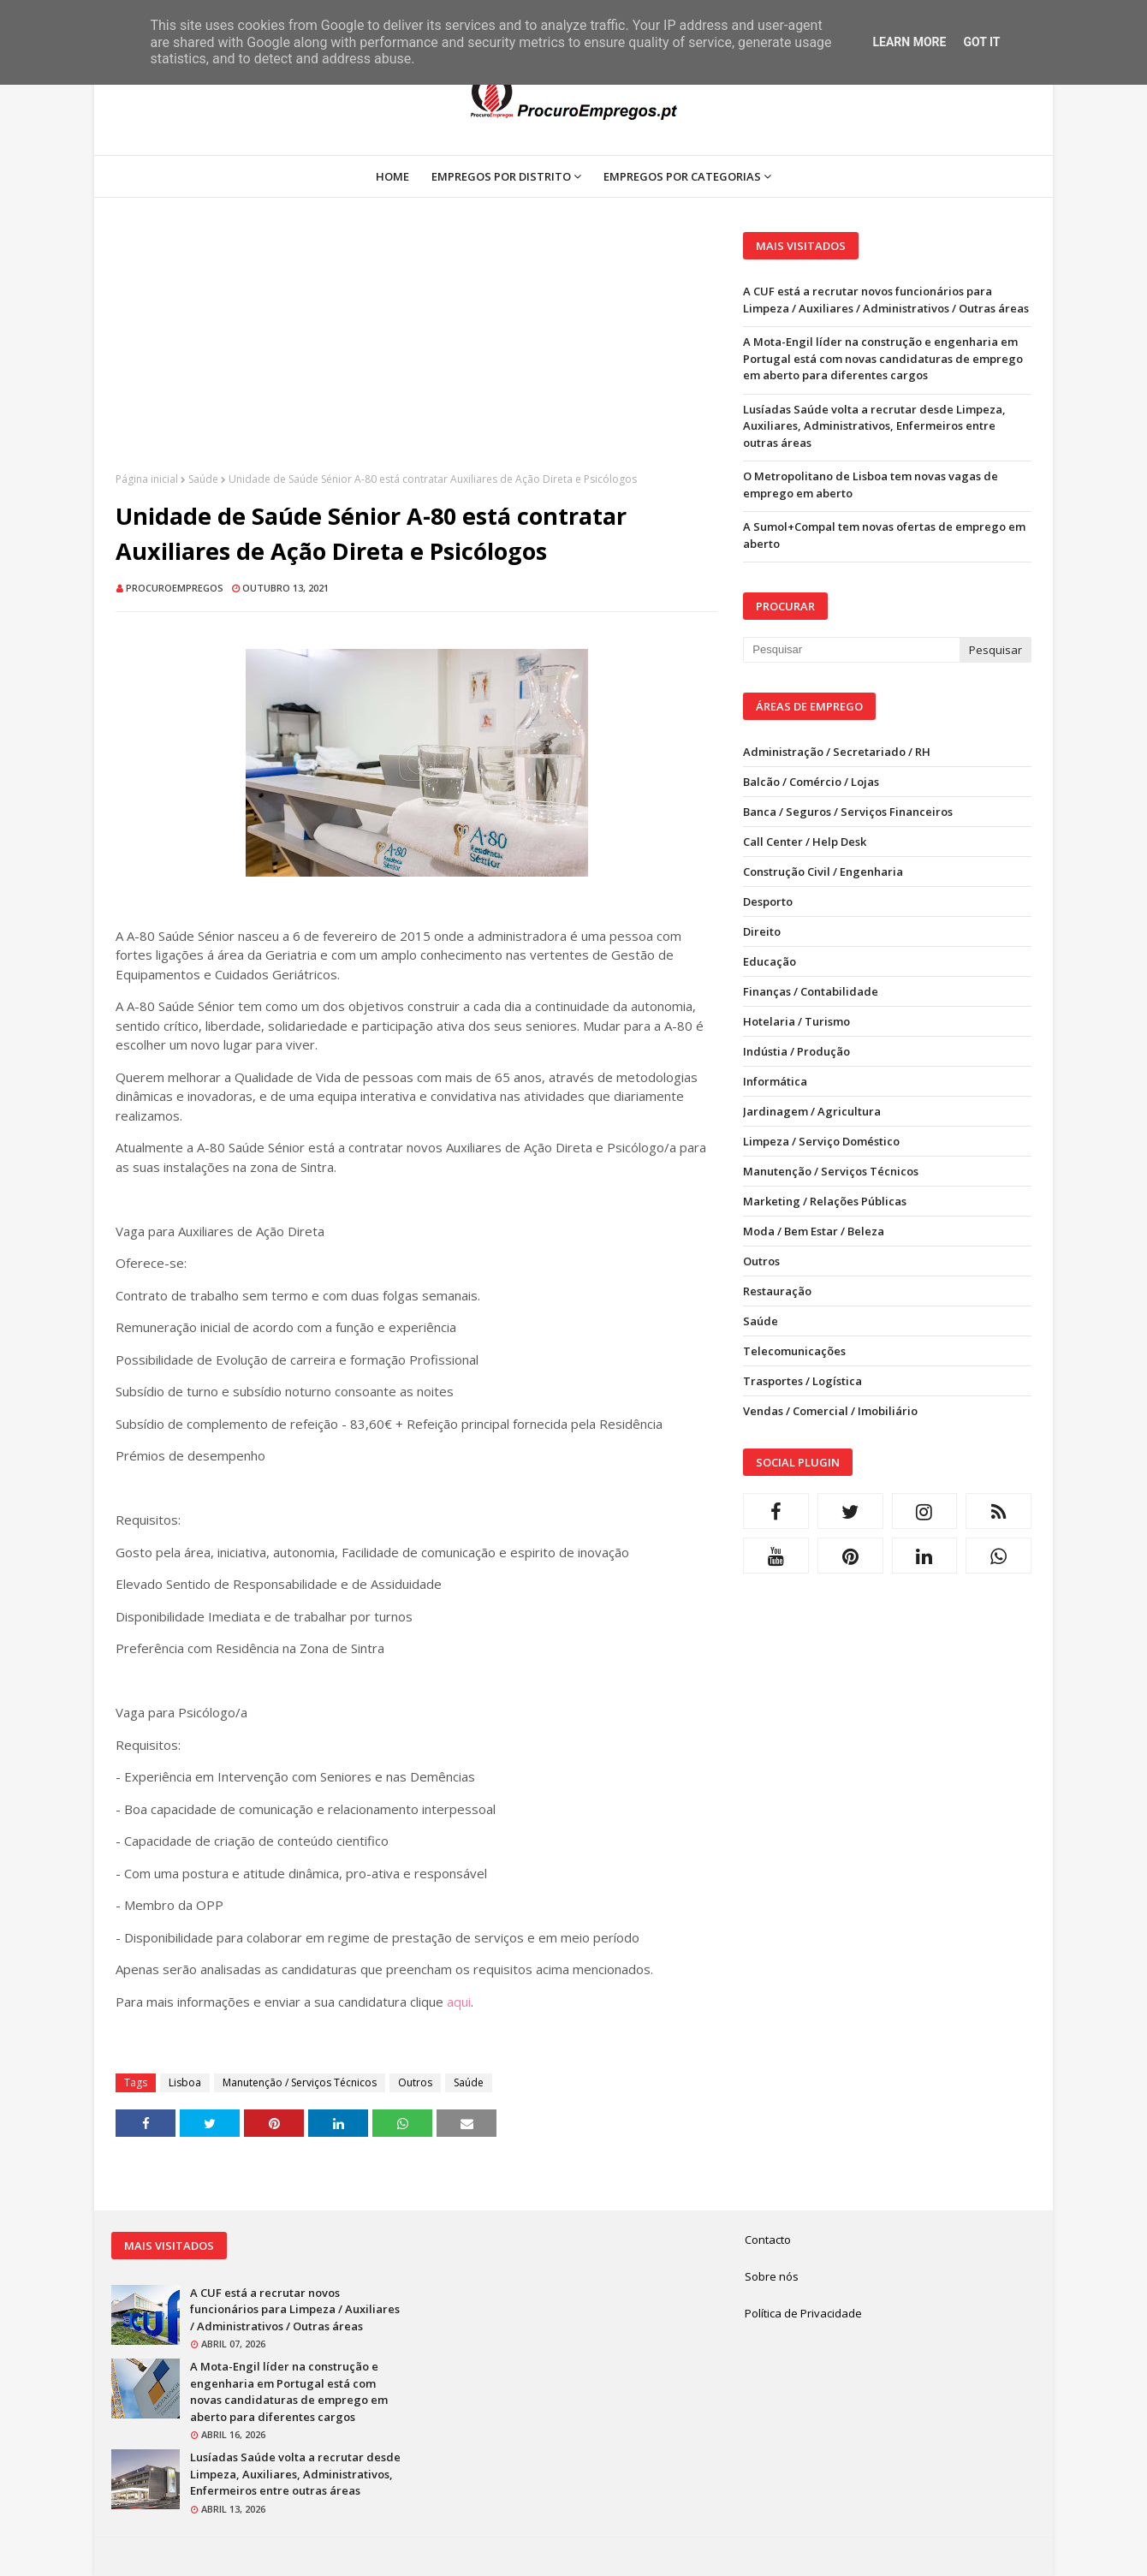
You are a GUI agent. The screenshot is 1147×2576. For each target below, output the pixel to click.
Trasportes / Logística (802, 1381)
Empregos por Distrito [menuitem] (501, 176)
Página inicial (147, 479)
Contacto (768, 2239)
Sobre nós (772, 2276)
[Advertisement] (416, 352)
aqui (459, 2001)
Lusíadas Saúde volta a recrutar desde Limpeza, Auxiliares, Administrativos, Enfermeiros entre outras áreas (874, 426)
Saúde (203, 479)
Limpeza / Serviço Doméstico (821, 1141)
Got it (981, 42)
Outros (415, 2082)
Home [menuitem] (392, 176)
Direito (762, 931)
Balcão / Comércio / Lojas (811, 781)
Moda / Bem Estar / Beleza (813, 1231)
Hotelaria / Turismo (796, 1021)
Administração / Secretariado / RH (836, 751)
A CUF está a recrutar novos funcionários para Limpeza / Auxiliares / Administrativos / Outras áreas (886, 299)
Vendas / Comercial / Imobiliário (830, 1411)
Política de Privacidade (803, 2313)
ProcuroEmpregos (174, 587)
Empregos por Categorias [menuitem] (682, 176)
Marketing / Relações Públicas (824, 1201)
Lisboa (185, 2082)
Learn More (909, 42)
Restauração (777, 1291)
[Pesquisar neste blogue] (851, 650)
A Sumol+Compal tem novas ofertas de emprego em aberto (884, 535)
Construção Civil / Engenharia (823, 871)
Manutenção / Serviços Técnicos (300, 2082)
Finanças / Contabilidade (810, 991)
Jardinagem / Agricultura (812, 1111)
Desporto (768, 901)
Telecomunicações (794, 1351)
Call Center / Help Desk (804, 841)
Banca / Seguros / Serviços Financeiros (848, 811)
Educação (769, 961)
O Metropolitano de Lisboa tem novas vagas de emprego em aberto (870, 484)
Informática (775, 1081)
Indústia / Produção (796, 1051)
